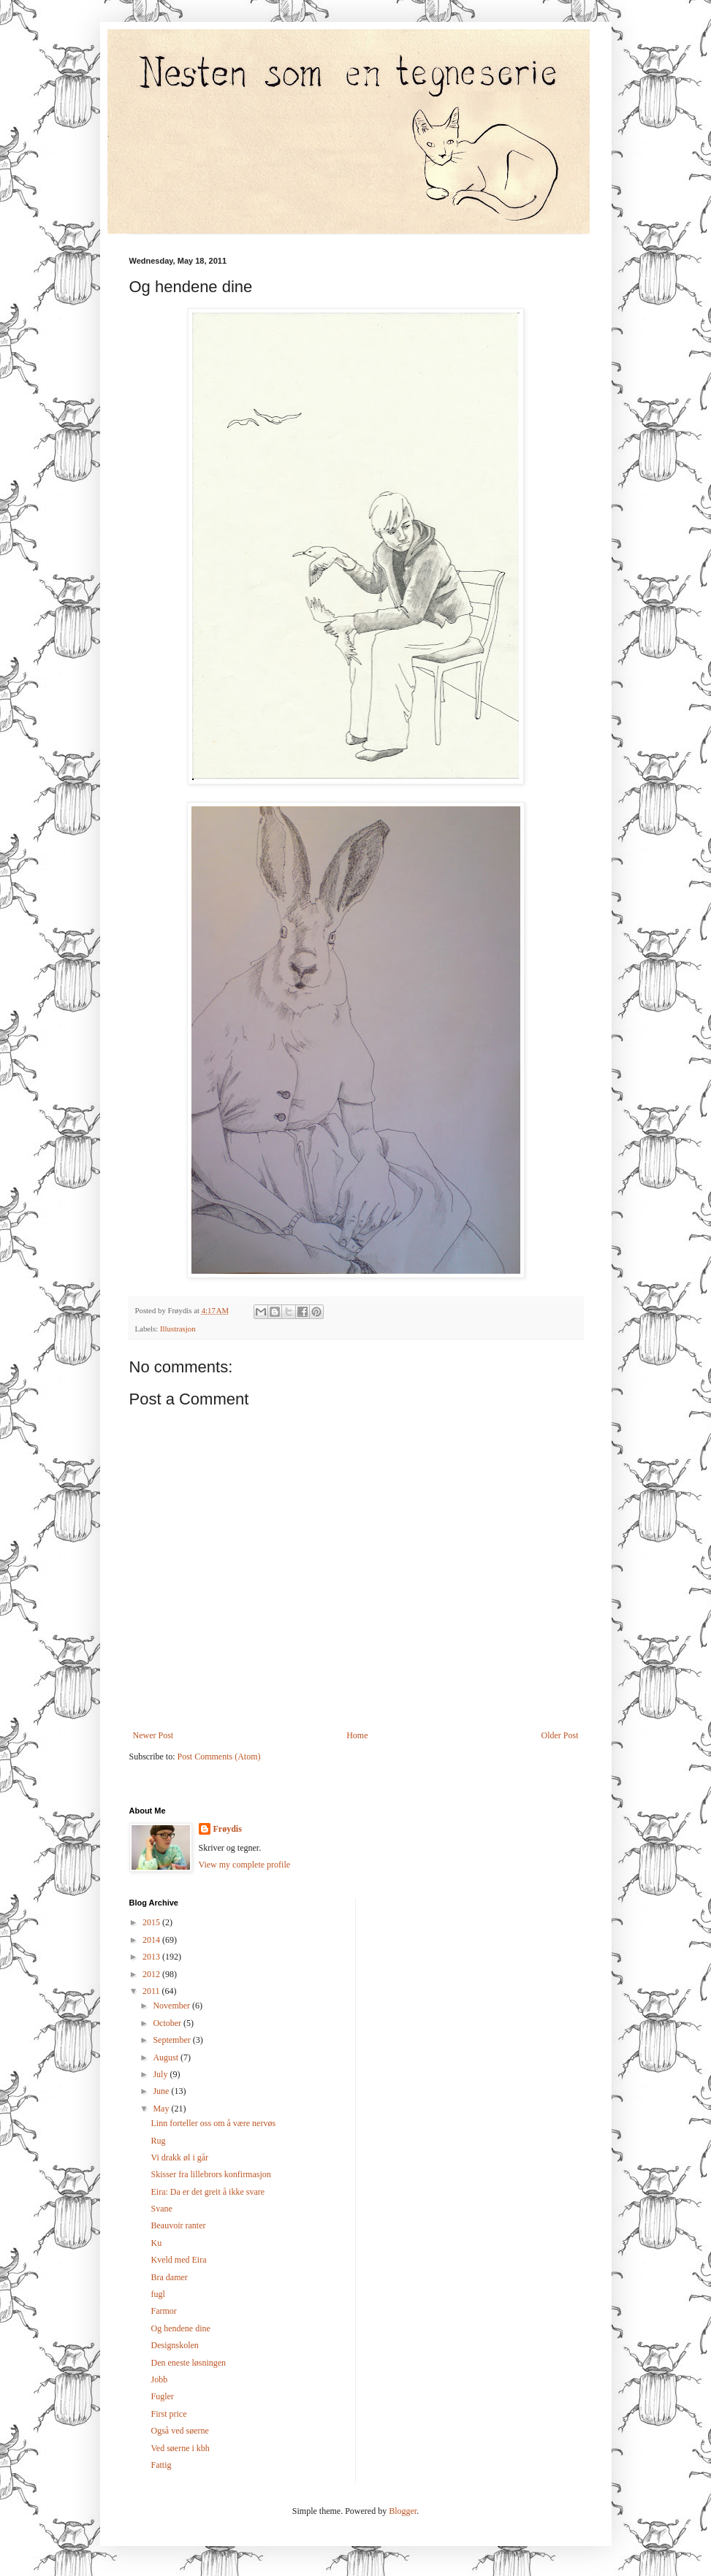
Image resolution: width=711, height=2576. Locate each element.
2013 (152, 1957)
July (161, 2074)
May (162, 2108)
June (162, 2091)
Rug (158, 2141)
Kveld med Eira (178, 2260)
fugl (157, 2294)
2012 (152, 1974)
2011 (152, 1991)
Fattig (161, 2465)
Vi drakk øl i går (179, 2157)
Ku (156, 2243)
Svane (161, 2209)
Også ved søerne (179, 2431)
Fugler (162, 2396)
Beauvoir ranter (178, 2225)
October (168, 2023)
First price (168, 2414)
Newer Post (153, 1735)
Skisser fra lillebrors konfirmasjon (210, 2174)
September (172, 2040)
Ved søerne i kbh (180, 2448)
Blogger (403, 2511)
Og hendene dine (180, 2328)
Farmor (163, 2311)
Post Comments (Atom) (219, 1756)
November (172, 2005)
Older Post (560, 1735)
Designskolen (174, 2345)
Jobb (159, 2379)
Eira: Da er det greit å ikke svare (208, 2192)
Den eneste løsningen (188, 2363)
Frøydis (227, 1829)
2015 (152, 1922)
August (166, 2057)
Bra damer (169, 2277)
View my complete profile (245, 1865)
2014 (152, 1940)
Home (357, 1735)
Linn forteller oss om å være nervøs (213, 2123)
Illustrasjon (178, 1328)
